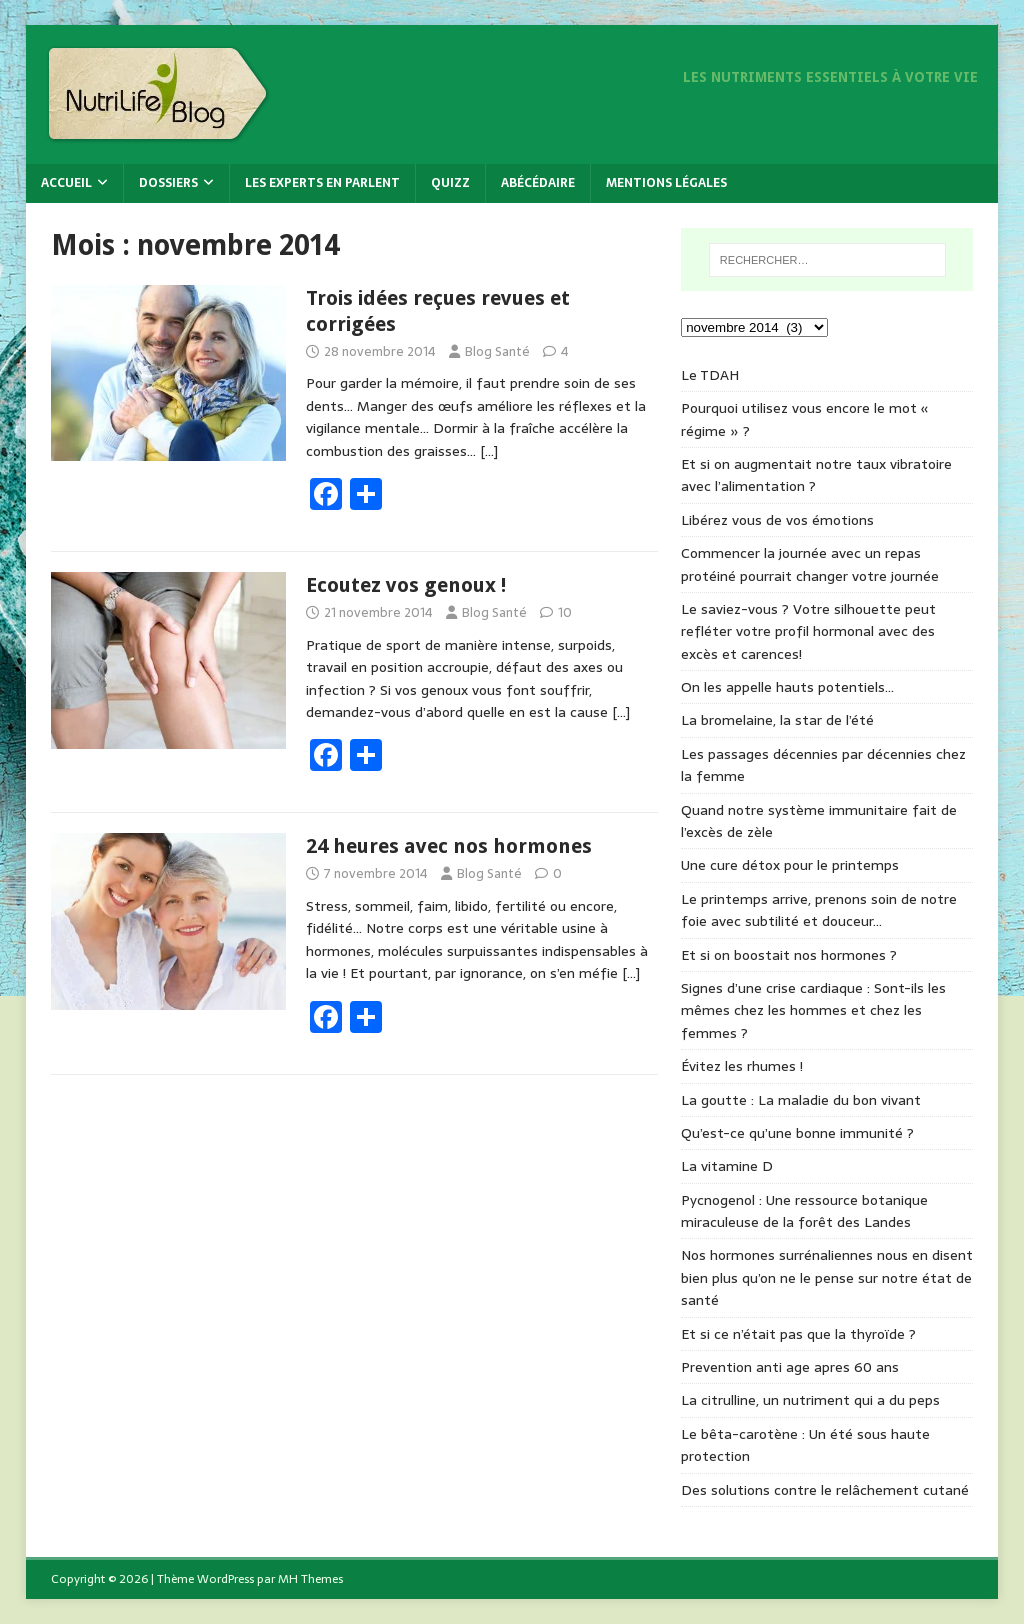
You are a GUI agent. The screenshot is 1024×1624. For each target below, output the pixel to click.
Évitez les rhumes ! (742, 1066)
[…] (489, 451)
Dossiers (168, 183)
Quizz (450, 183)
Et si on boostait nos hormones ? (789, 955)
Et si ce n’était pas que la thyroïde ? (798, 1334)
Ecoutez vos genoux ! (406, 585)
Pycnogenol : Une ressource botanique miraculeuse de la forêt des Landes (804, 1211)
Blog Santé (497, 351)
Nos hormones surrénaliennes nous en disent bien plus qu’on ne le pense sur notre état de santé (827, 1277)
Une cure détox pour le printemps (790, 865)
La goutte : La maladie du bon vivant (801, 1100)
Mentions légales (666, 183)
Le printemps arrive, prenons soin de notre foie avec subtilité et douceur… (819, 910)
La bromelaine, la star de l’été (777, 720)
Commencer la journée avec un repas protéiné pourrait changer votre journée (810, 564)
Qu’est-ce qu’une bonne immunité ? (797, 1133)
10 (565, 612)
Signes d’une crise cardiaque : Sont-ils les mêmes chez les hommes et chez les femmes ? (813, 1010)
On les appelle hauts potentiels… (787, 687)
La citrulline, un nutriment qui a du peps (810, 1400)
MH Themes (310, 1579)
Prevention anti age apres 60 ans (790, 1367)
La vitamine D (727, 1166)
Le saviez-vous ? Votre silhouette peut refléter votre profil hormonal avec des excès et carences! (808, 631)
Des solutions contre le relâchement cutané (825, 1490)
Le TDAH (710, 375)
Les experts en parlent (322, 183)
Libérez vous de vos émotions (777, 520)
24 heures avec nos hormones (449, 846)
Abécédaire (538, 183)
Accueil (66, 183)
